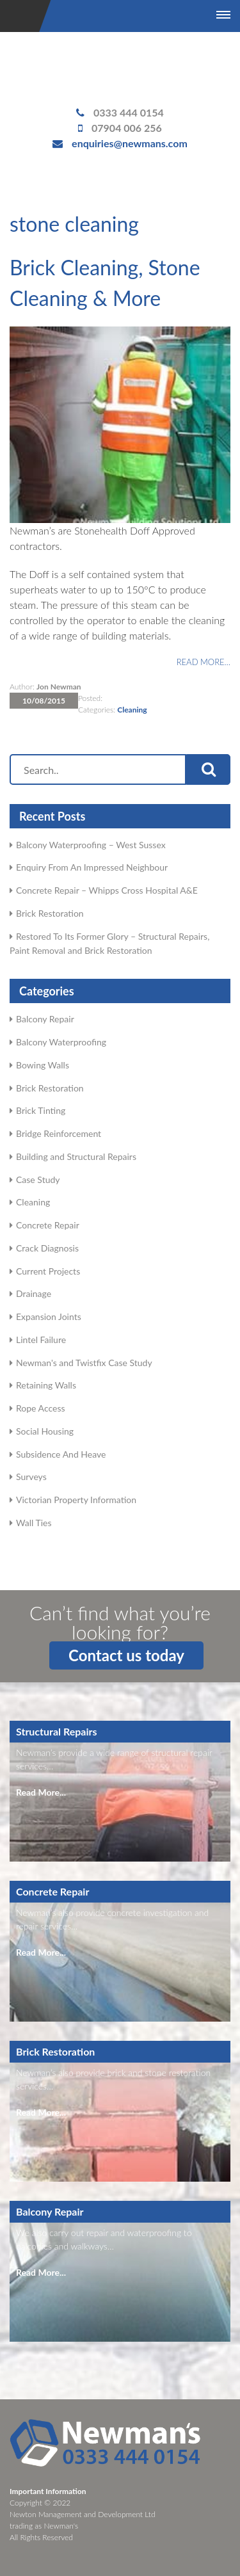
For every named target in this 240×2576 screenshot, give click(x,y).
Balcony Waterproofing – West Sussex (91, 844)
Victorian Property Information (76, 1499)
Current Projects (48, 1271)
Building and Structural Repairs (76, 1156)
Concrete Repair (47, 1225)
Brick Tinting (40, 1110)
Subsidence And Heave (61, 1454)
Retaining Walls (46, 1385)
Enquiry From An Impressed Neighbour (92, 867)
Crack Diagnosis (47, 1248)
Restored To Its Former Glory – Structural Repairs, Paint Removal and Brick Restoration (109, 943)
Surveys (31, 1476)
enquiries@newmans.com (130, 143)
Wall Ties (33, 1522)
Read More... (41, 1792)
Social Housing (45, 1431)
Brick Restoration (50, 913)
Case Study (38, 1179)
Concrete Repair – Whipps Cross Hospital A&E (107, 890)
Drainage (33, 1293)
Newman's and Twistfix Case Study (84, 1362)
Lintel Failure (41, 1339)
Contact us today (126, 1655)
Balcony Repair (45, 1018)
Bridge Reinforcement (58, 1133)
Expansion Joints (48, 1316)
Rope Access (40, 1408)
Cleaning (132, 709)
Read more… (203, 662)
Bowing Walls (42, 1064)
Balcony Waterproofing (61, 1041)
